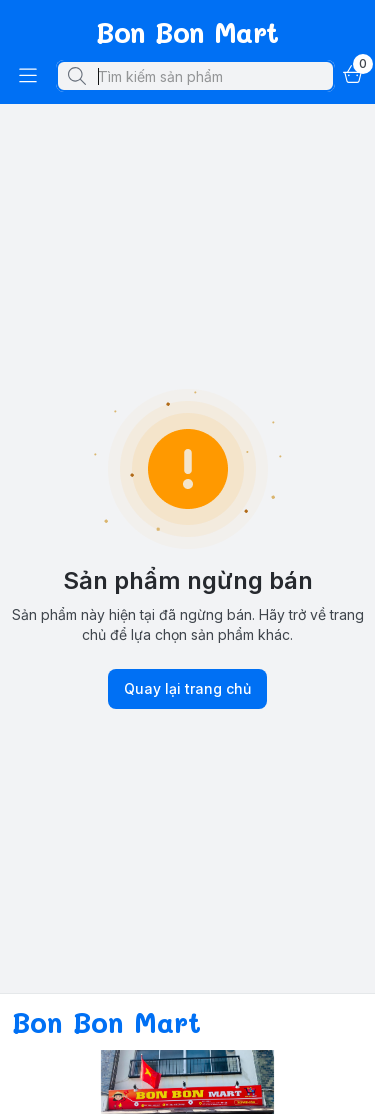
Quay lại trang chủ (187, 689)
